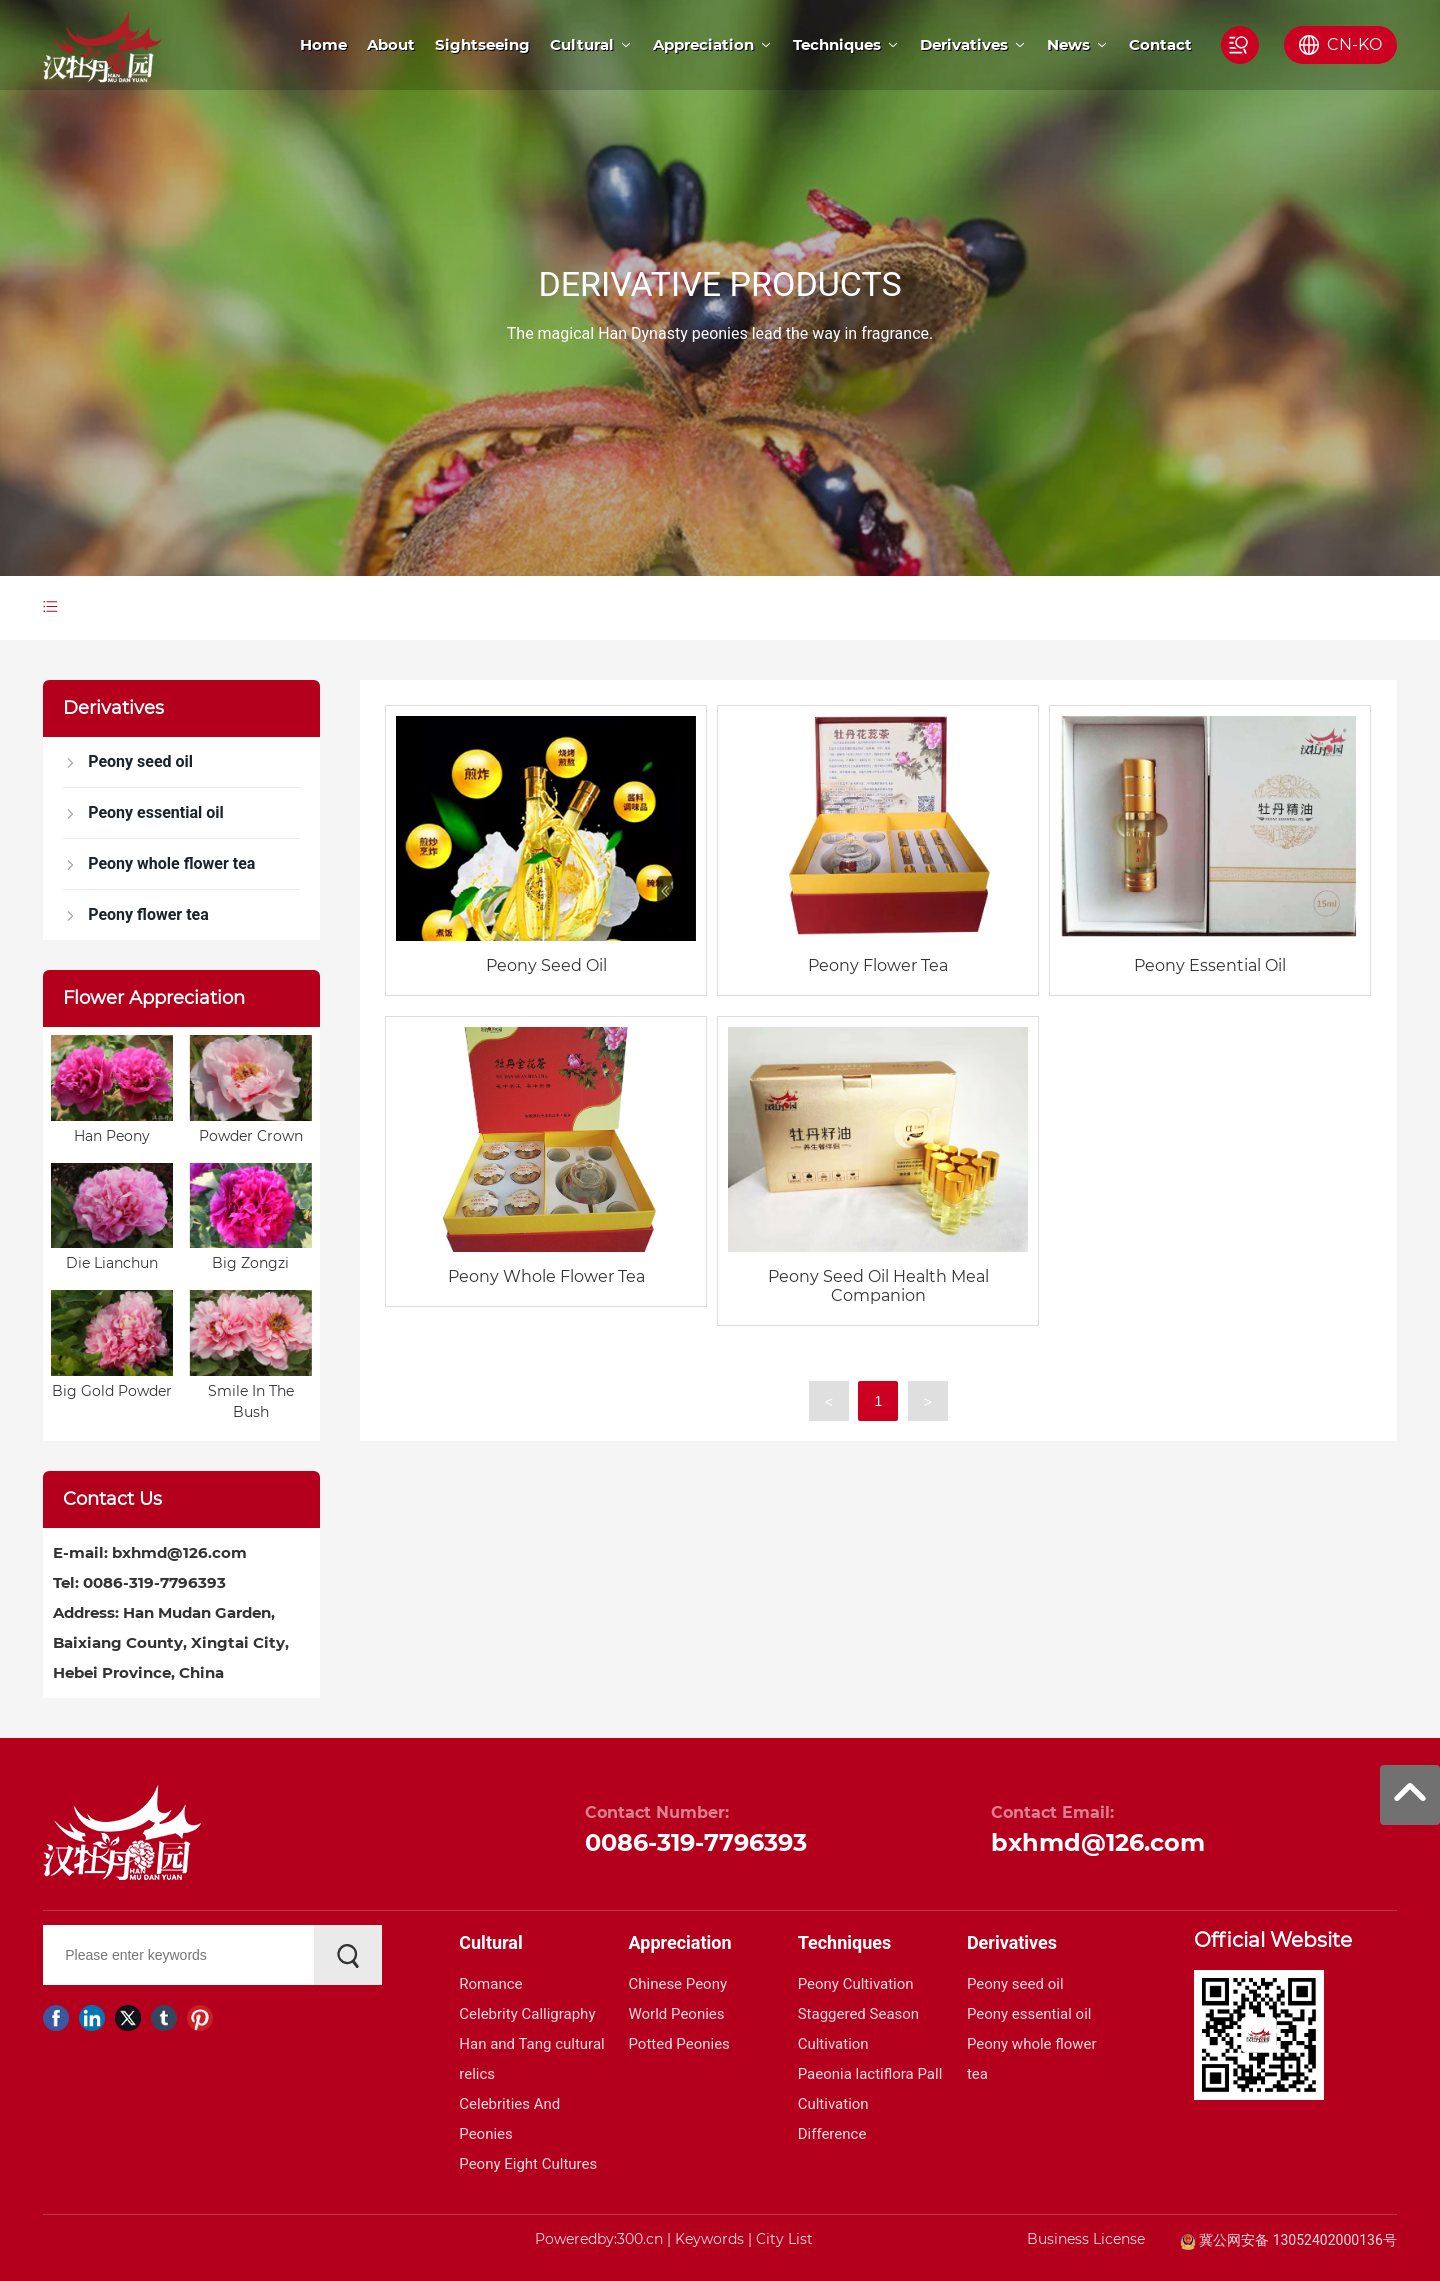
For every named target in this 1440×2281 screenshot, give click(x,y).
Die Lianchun (112, 1263)
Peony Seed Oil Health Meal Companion (878, 1286)
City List (784, 2239)
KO (1370, 44)
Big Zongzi (250, 1263)
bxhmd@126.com (179, 1552)
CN (1339, 44)
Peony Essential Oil (1210, 965)
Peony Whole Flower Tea (546, 1276)
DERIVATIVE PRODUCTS (719, 284)
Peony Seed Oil (546, 965)
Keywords (709, 2239)
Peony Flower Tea (878, 965)
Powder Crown (251, 1136)
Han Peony (112, 1136)
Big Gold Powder (112, 1391)
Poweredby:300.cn (599, 2239)
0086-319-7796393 (154, 1582)
